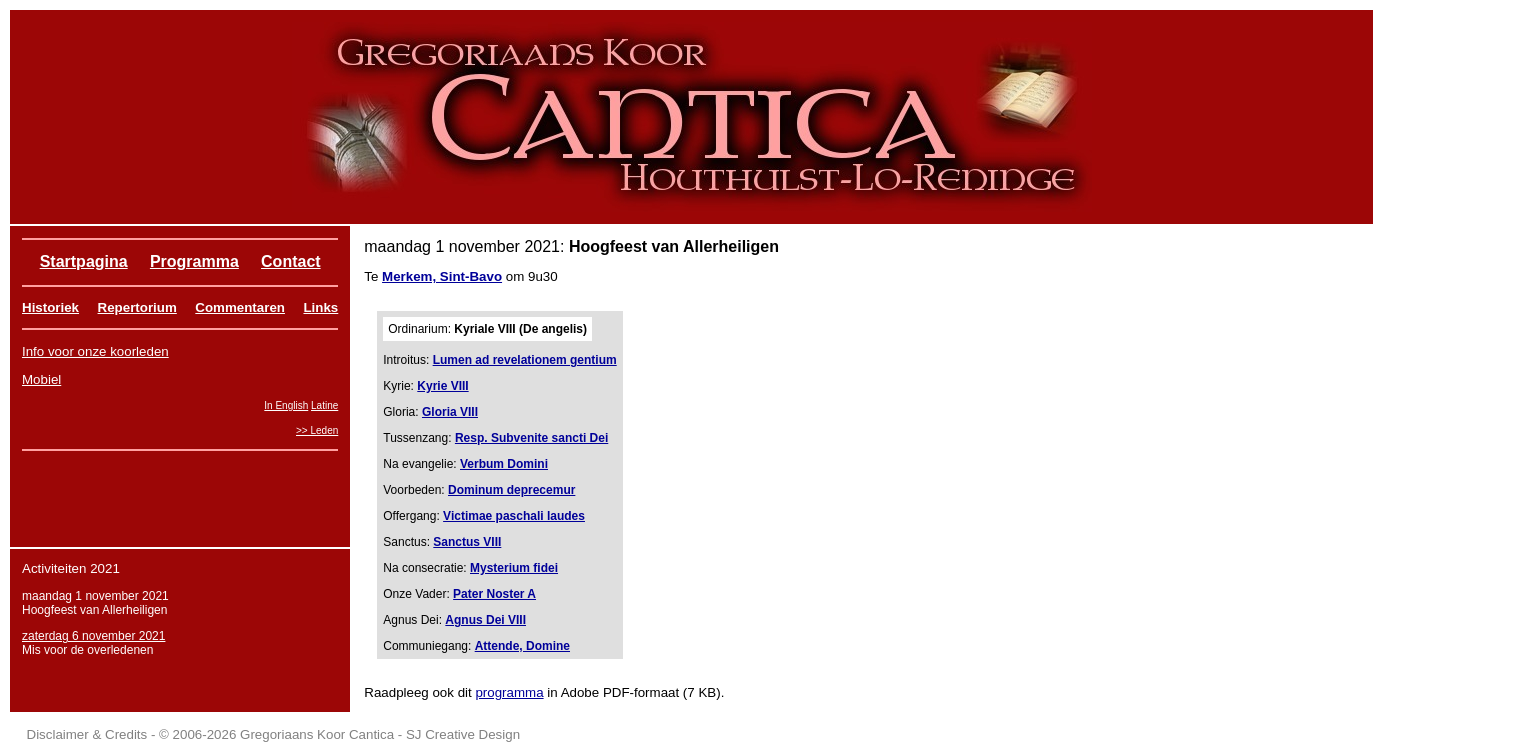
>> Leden (317, 430)
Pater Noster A (494, 594)
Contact (291, 261)
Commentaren (240, 307)
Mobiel (41, 379)
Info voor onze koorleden (95, 351)
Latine (324, 405)
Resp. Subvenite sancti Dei (531, 438)
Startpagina (84, 261)
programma (509, 692)
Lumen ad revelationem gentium (525, 360)
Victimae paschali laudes (514, 516)
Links (320, 307)
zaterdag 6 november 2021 (93, 636)
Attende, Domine (522, 646)
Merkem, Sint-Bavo (442, 276)
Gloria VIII (450, 412)
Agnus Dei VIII (485, 620)
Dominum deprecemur (511, 490)
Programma (194, 261)
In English (286, 405)
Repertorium (137, 307)
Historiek (50, 307)
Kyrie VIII (442, 386)
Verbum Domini (504, 464)
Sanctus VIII (467, 542)
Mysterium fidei (514, 568)
